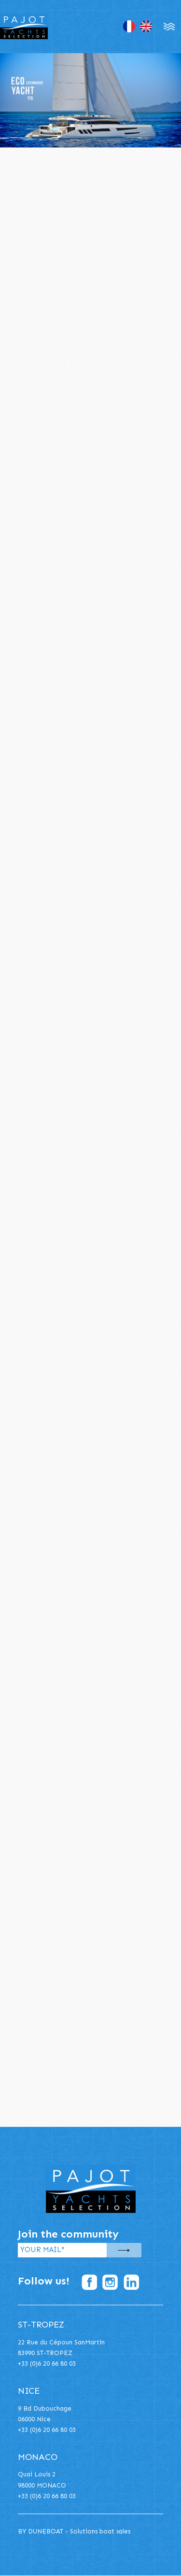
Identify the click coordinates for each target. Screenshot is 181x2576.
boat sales (114, 2531)
